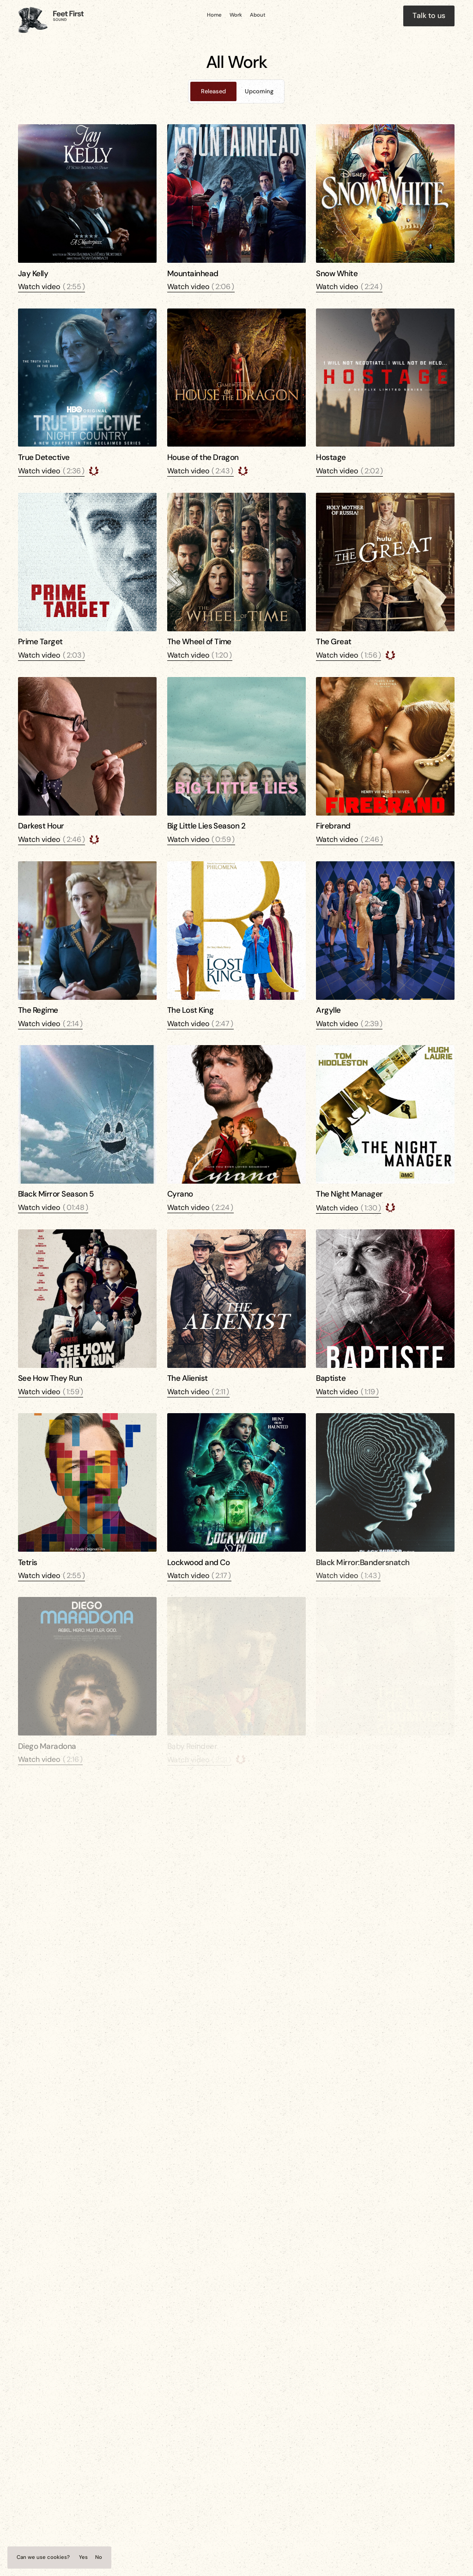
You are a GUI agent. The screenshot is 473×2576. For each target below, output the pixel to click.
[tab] (213, 91)
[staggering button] (429, 16)
